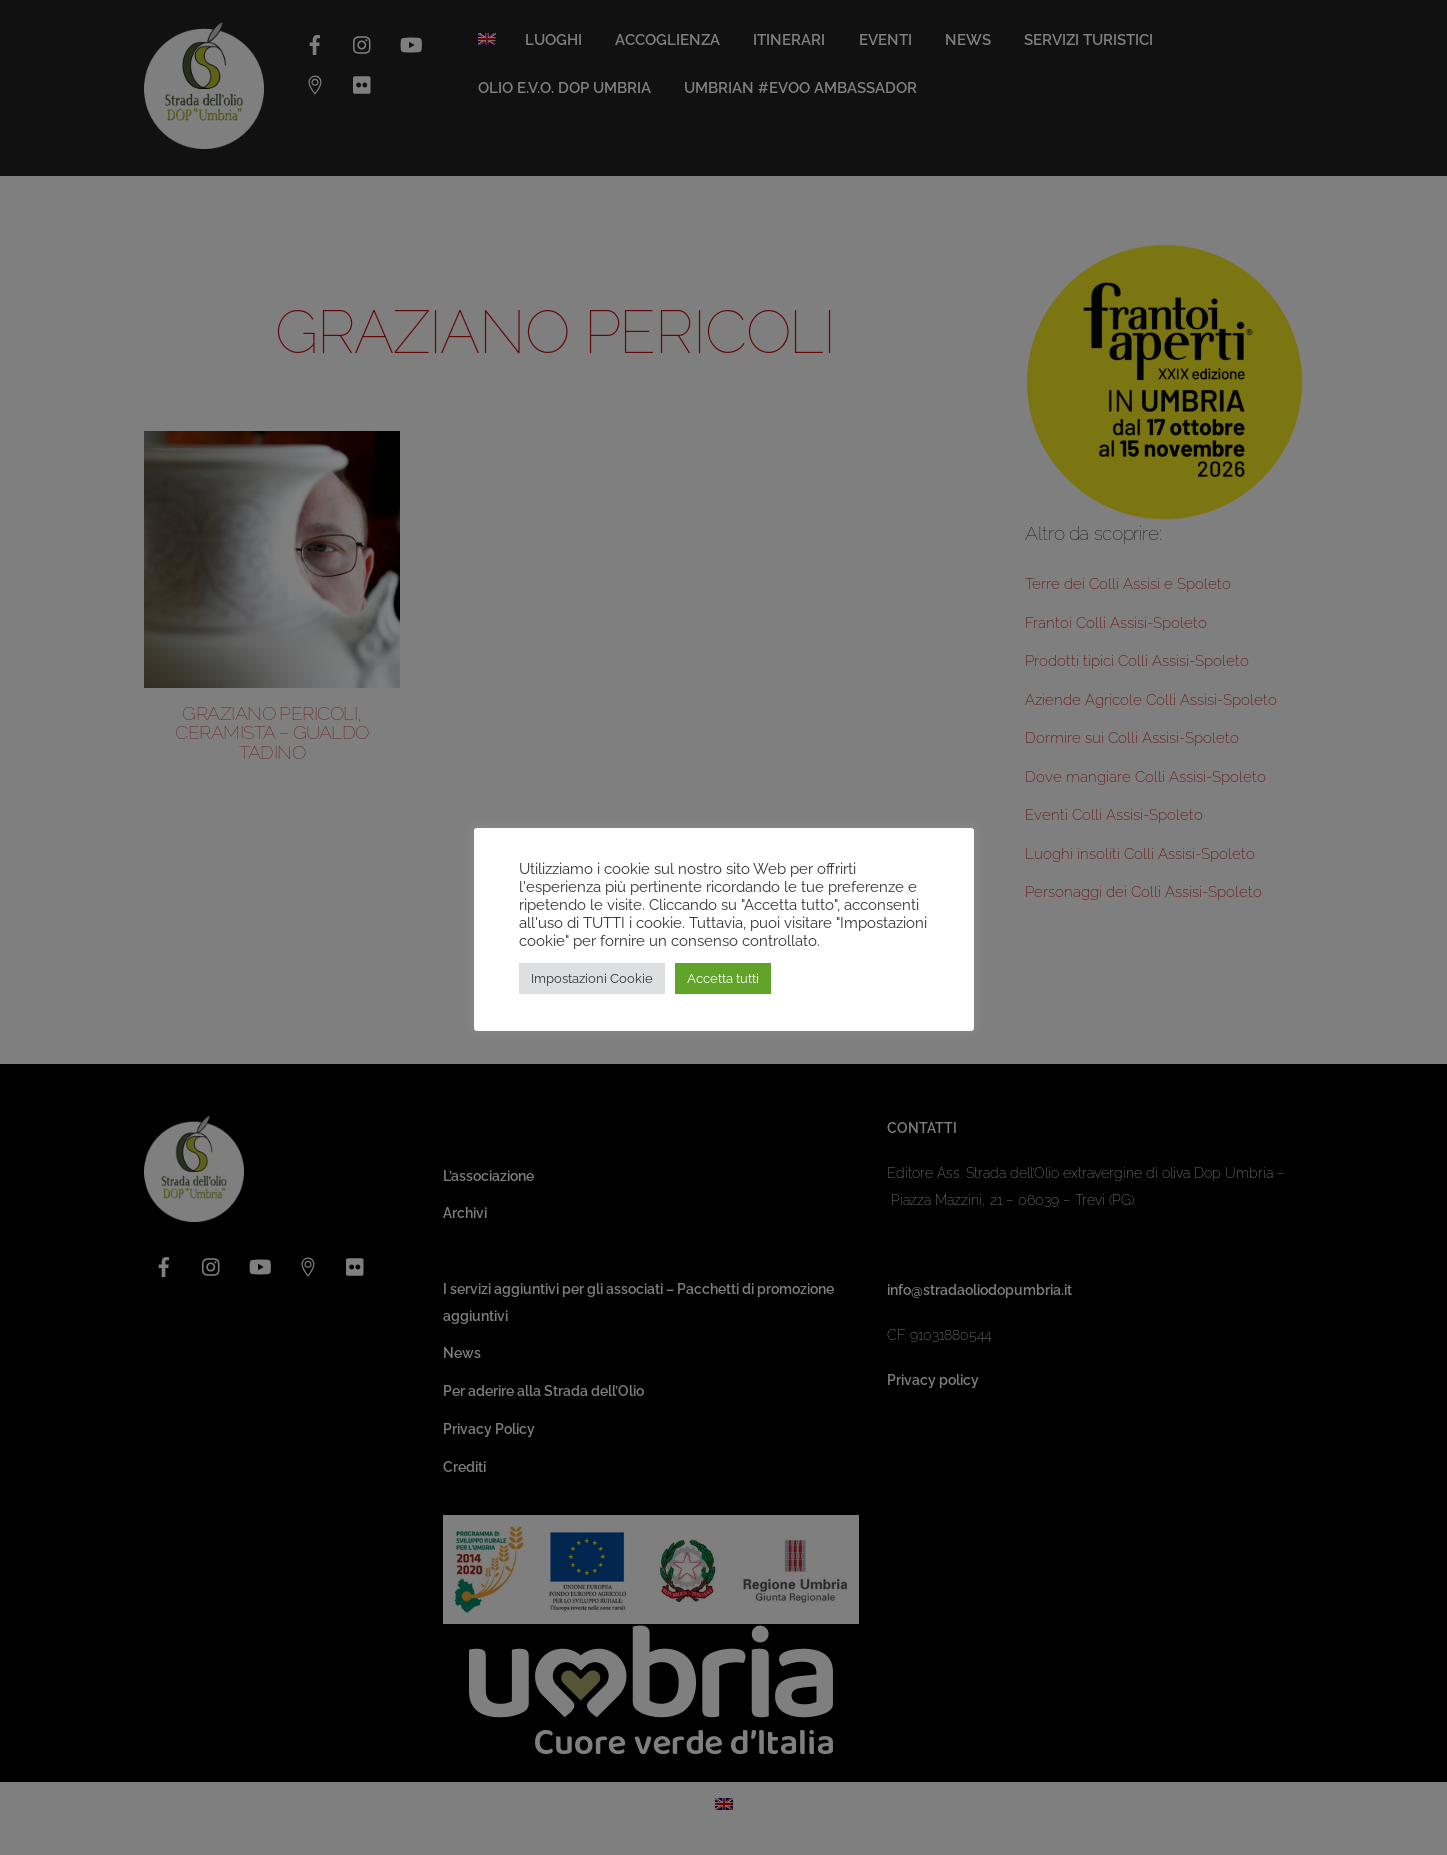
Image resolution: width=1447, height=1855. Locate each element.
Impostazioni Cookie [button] (592, 978)
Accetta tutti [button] (723, 978)
